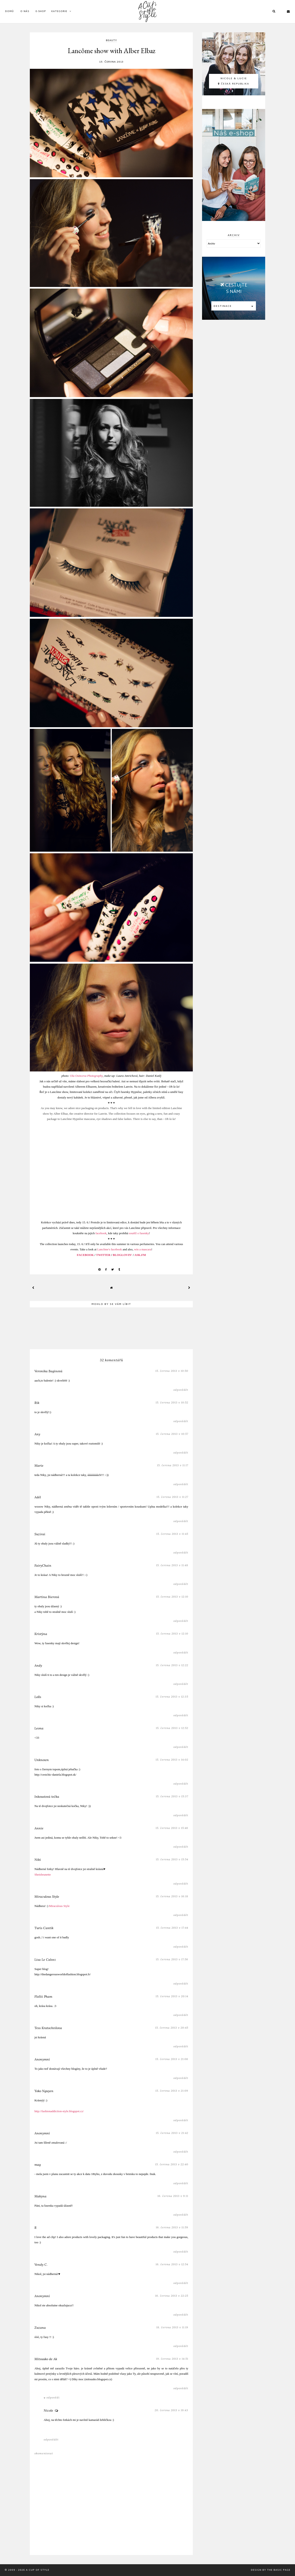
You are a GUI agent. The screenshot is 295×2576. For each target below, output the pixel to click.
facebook (101, 1233)
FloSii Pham (43, 1996)
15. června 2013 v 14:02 (172, 1759)
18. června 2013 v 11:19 (172, 2327)
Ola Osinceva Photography (86, 1075)
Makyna (40, 2196)
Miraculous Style (46, 1896)
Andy (38, 1665)
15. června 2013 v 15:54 (172, 1859)
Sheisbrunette (42, 1874)
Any (37, 1434)
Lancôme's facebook (109, 1249)
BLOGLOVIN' (122, 1255)
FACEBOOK (85, 1255)
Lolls (37, 1697)
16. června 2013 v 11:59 (172, 2227)
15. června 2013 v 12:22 (172, 1665)
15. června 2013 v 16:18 (172, 1896)
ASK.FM (140, 1255)
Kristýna (40, 1634)
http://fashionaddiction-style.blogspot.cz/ (59, 2111)
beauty (111, 40)
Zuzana (40, 2328)
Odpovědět (180, 1389)
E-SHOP (41, 11)
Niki (37, 1860)
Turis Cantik (43, 1928)
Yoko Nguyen (43, 2091)
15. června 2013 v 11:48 (172, 1565)
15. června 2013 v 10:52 (172, 1402)
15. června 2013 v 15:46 (172, 1828)
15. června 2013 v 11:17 (172, 1465)
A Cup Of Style (37, 2570)
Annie (38, 1828)
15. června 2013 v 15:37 (172, 1796)
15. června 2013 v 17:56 (172, 1959)
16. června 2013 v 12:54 (172, 2264)
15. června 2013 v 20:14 (172, 1996)
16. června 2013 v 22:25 (171, 2295)
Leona (38, 1728)
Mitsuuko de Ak (45, 2359)
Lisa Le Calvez (45, 1960)
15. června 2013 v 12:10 (172, 1596)
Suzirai (39, 1534)
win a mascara (142, 1249)
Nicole (48, 2410)
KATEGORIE (59, 11)
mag (37, 2165)
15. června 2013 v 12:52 (172, 1728)
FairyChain (42, 1565)
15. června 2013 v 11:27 (172, 1497)
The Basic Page (278, 2570)
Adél (37, 1497)
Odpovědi (53, 2397)
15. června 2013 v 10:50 (171, 1370)
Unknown (41, 1760)
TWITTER (103, 1255)
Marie (38, 1465)
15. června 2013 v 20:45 (171, 2027)
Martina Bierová (46, 1597)
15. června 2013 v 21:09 (171, 2090)
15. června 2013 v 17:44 (172, 1927)
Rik (36, 1403)
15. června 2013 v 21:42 (172, 2133)
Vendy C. (40, 2264)
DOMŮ (9, 11)
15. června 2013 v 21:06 (171, 2059)
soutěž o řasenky (139, 1233)
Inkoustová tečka (46, 1797)
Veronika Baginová (48, 1371)
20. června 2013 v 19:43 (171, 2410)
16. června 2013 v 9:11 (172, 2196)
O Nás (24, 11)
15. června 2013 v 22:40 (171, 2164)
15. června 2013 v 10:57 (172, 1434)
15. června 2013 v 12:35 (172, 1696)
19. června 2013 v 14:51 (172, 2358)
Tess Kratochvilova (48, 2028)
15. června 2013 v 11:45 (172, 1533)
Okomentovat (43, 2453)
